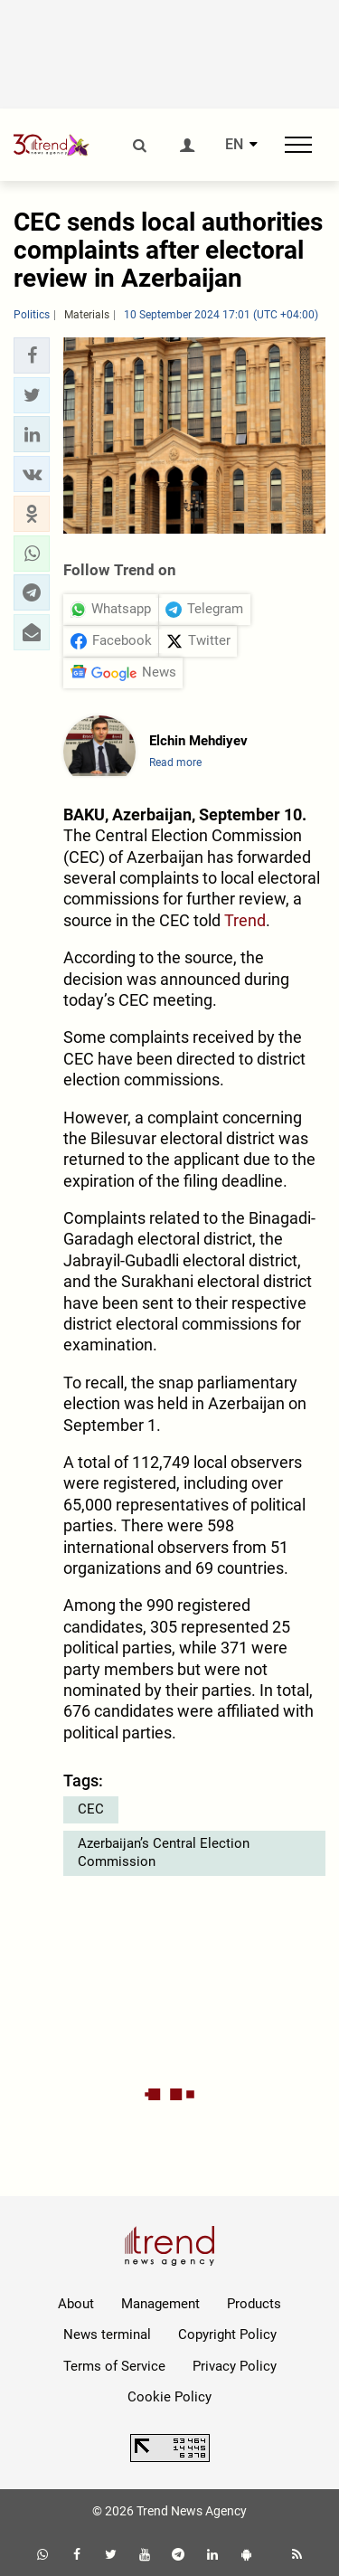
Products (254, 2304)
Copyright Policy (227, 2334)
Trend (245, 920)
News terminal (107, 2334)
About (76, 2304)
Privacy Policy (235, 2366)
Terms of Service (114, 2366)
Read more (175, 762)
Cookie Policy (169, 2397)
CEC (91, 1809)
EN (234, 144)
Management (160, 2304)
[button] (31, 355)
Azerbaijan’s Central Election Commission (164, 1852)
